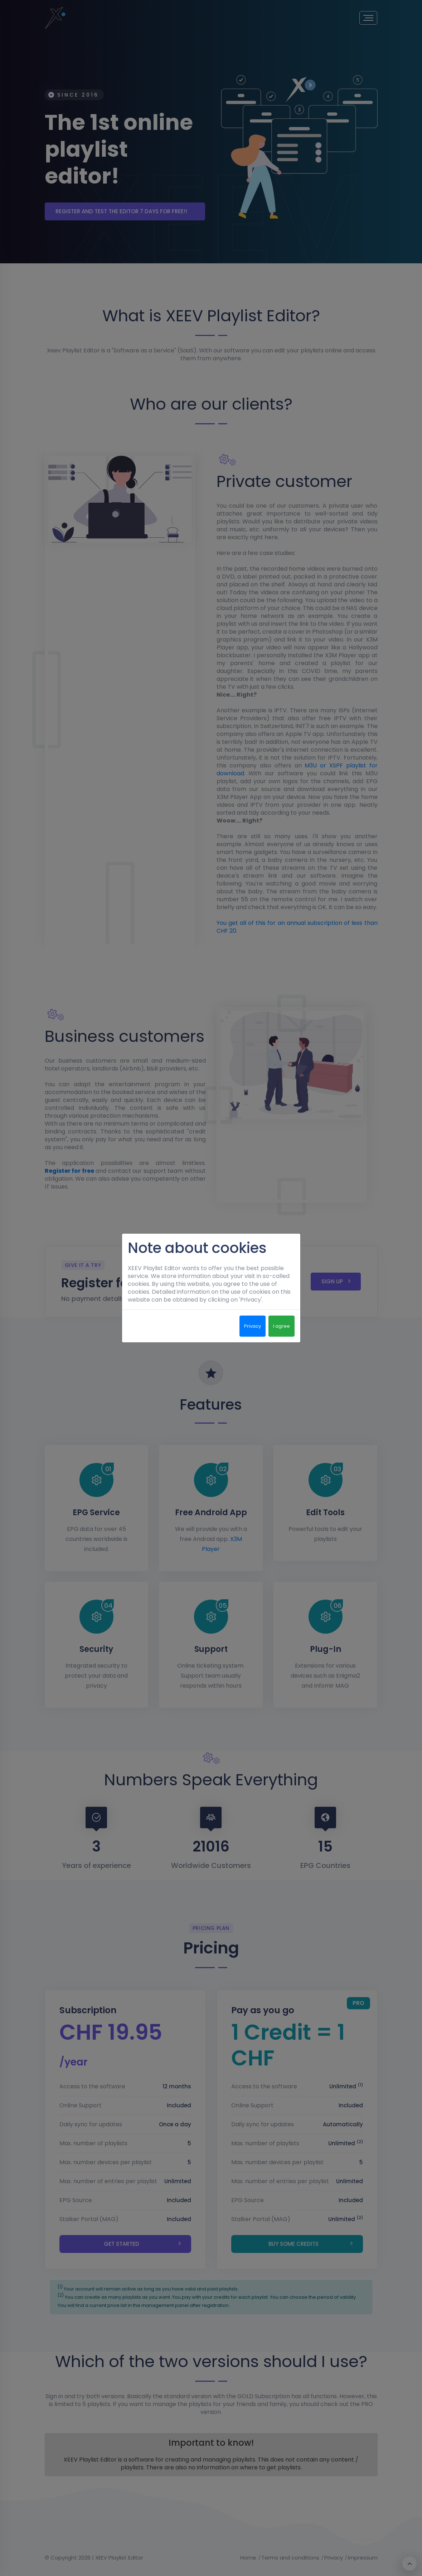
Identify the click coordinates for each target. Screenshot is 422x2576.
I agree (281, 1326)
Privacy (252, 1326)
